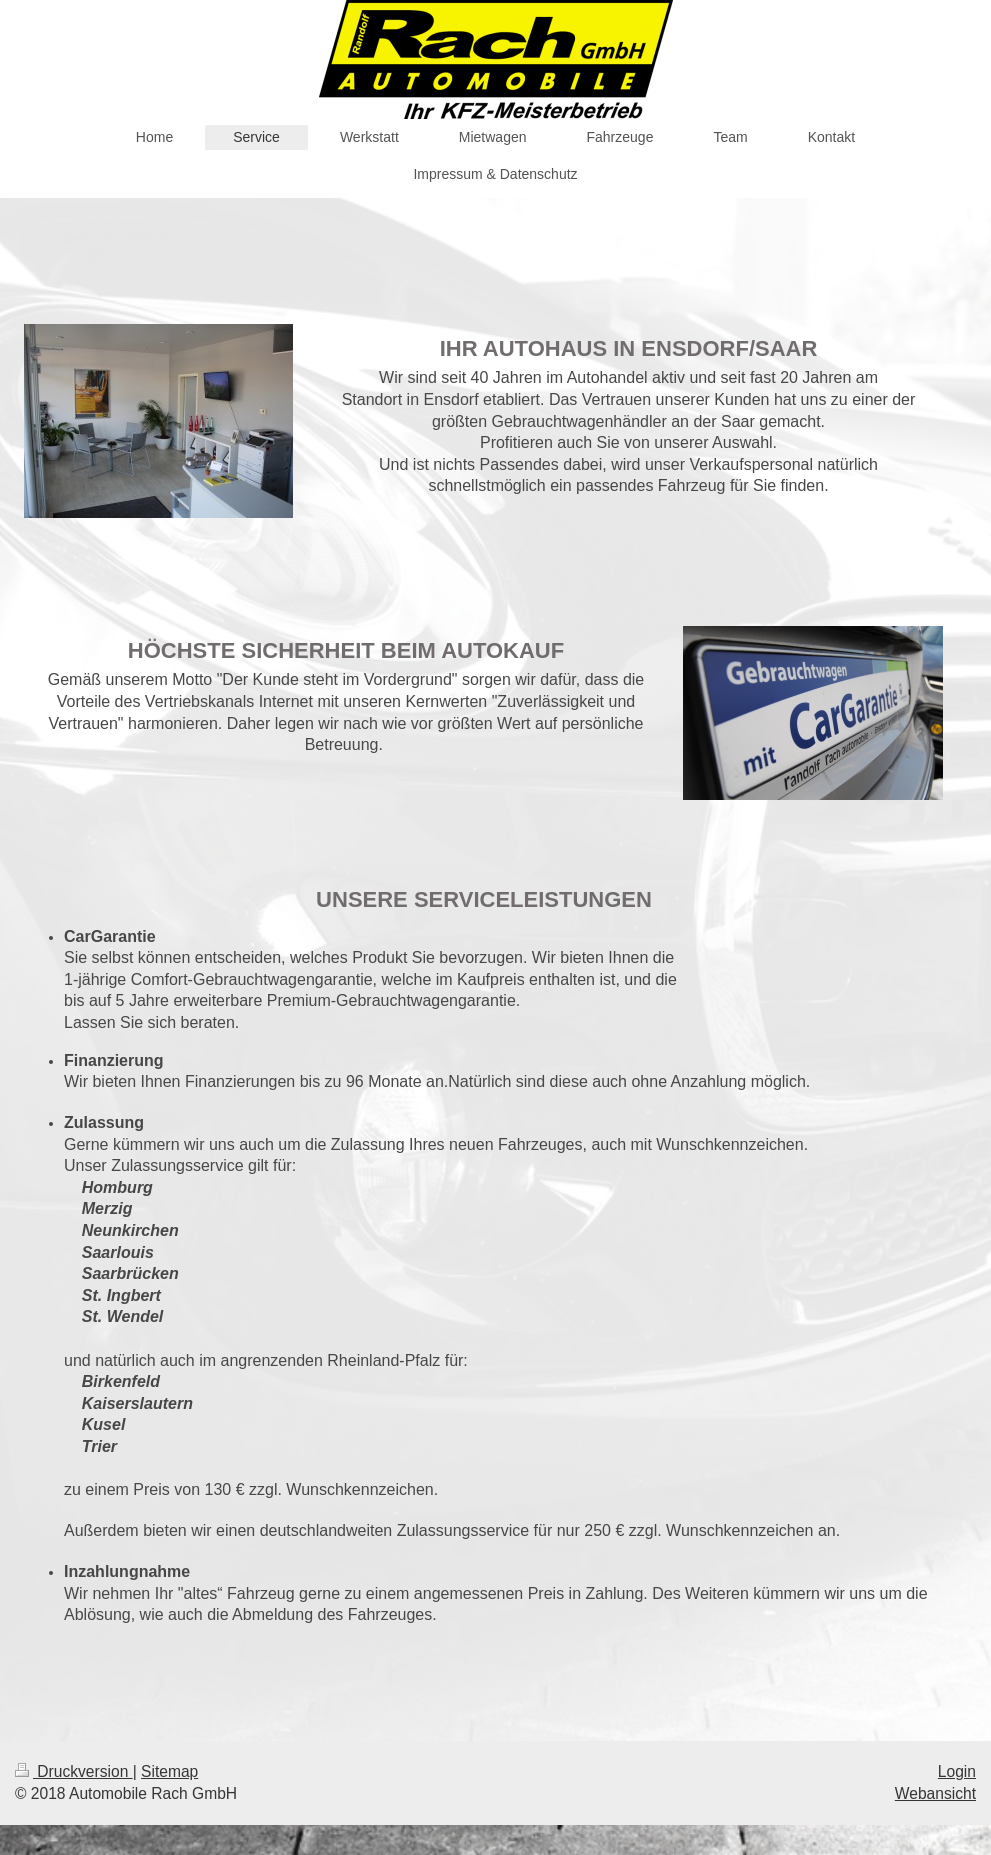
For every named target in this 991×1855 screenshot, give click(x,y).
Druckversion (74, 1771)
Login (957, 1771)
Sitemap (169, 1771)
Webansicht (935, 1793)
